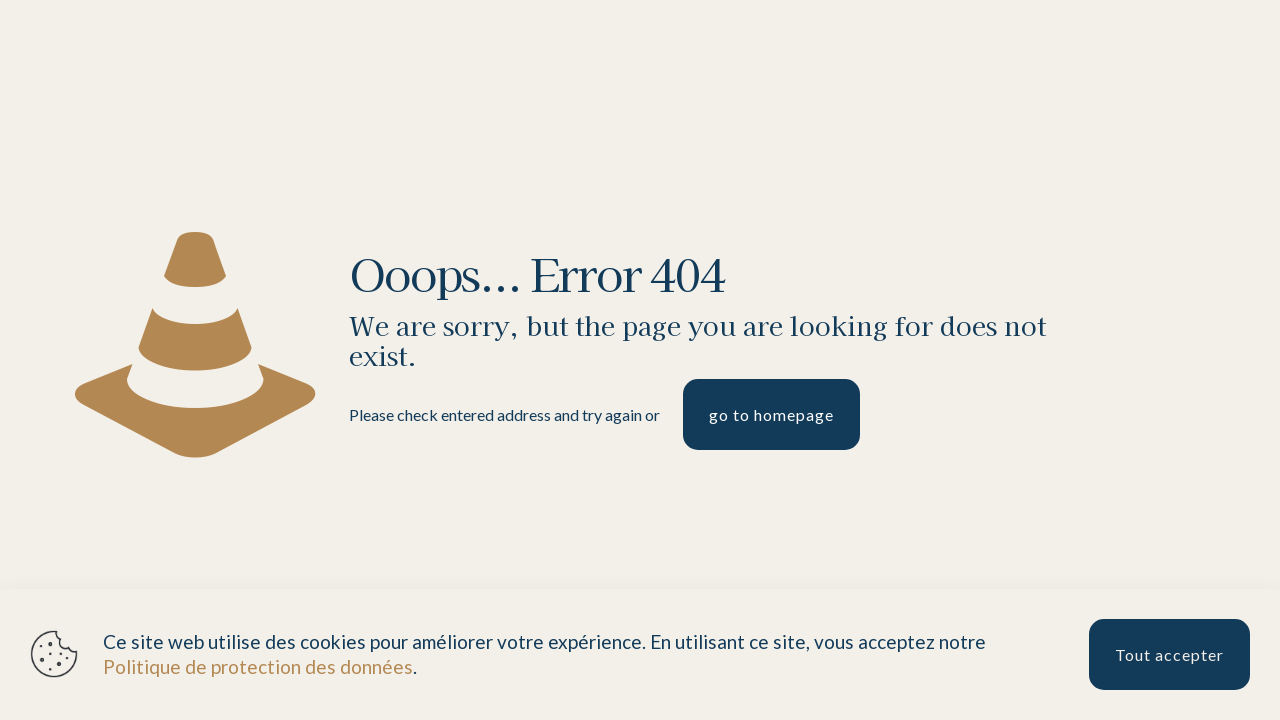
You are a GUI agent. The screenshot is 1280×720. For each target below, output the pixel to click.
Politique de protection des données (258, 666)
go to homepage (771, 414)
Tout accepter (1169, 654)
